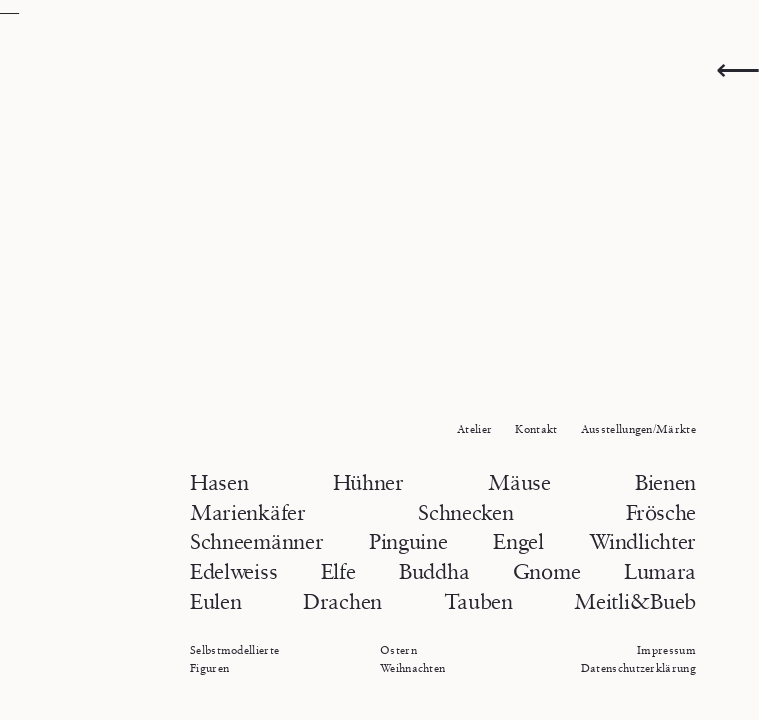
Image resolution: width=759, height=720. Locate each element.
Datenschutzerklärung (638, 667)
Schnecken (465, 512)
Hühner (368, 482)
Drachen (342, 601)
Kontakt (536, 428)
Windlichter (642, 541)
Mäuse (519, 482)
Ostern (398, 649)
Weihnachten (412, 667)
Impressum (666, 649)
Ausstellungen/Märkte (638, 428)
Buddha (434, 571)
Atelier (474, 428)
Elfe (338, 571)
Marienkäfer (248, 512)
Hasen (219, 482)
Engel (518, 541)
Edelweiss (233, 571)
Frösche (661, 512)
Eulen (215, 601)
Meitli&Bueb (635, 601)
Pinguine (408, 541)
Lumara (660, 571)
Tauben (478, 601)
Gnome (546, 571)
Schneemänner (256, 541)
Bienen (665, 482)
